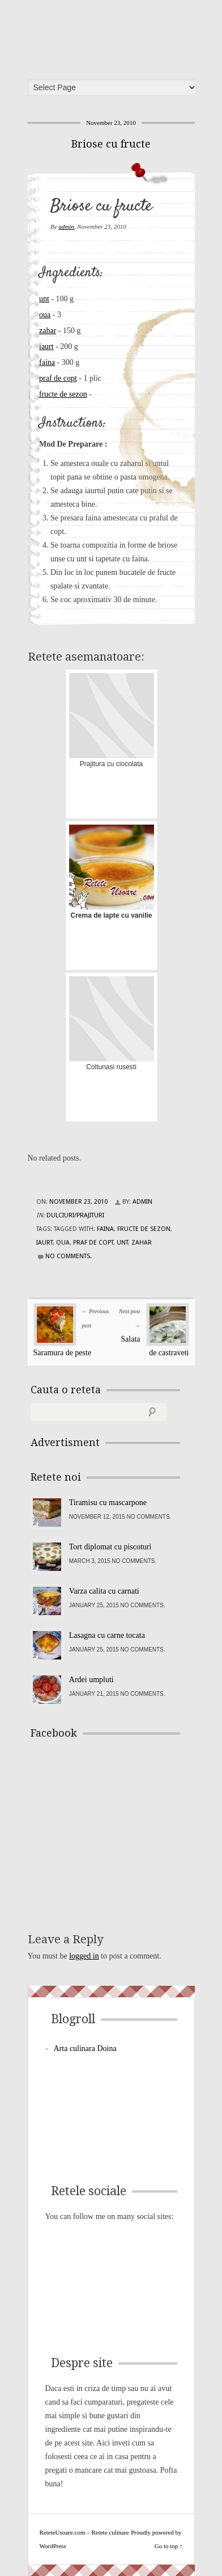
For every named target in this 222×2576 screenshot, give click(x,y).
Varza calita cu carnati (104, 1591)
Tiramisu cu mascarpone (108, 1502)
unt (44, 299)
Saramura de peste (62, 1352)
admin (66, 226)
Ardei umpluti (91, 1679)
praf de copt (58, 378)
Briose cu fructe (111, 144)
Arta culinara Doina (85, 2048)
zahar (47, 330)
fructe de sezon (63, 394)
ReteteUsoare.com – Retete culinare (115, 35)
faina (47, 362)
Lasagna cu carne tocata (107, 1635)
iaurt (46, 346)
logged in (84, 1956)
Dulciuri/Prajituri (75, 1215)
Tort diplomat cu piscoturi (110, 1547)
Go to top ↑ (169, 2546)
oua (44, 314)
